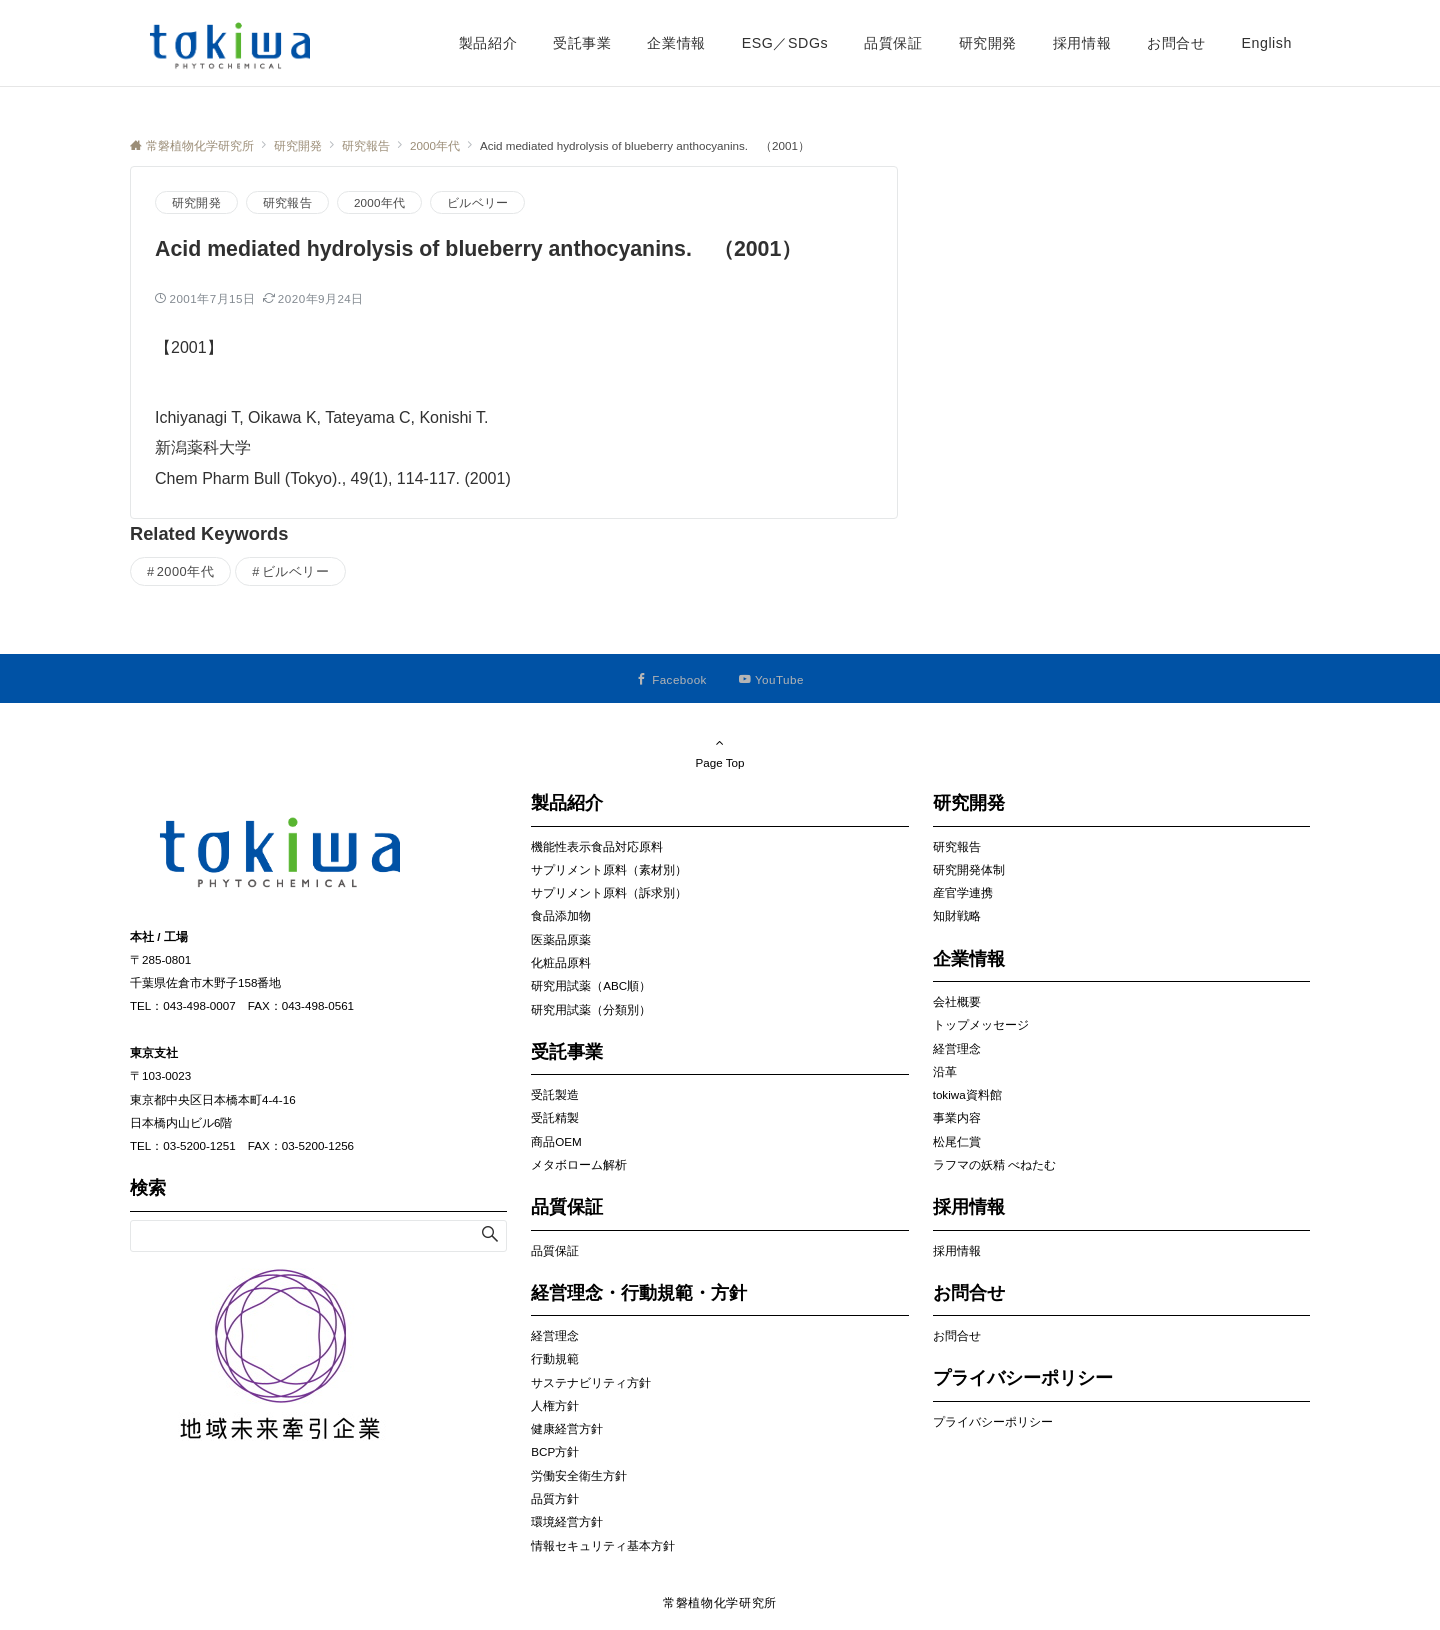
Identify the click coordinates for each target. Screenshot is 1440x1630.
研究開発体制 (969, 869)
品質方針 (555, 1498)
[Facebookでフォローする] (671, 679)
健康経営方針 (567, 1428)
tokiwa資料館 (967, 1094)
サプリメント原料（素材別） (609, 869)
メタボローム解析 (579, 1164)
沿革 (945, 1071)
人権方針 (555, 1405)
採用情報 (957, 1250)
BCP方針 (555, 1451)
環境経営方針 (567, 1521)
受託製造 (555, 1094)
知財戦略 (957, 915)
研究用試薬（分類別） (591, 1009)
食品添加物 (561, 915)
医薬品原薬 (561, 939)
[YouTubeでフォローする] (771, 679)
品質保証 (555, 1250)
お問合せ (957, 1335)
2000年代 (379, 202)
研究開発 (196, 202)
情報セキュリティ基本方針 (603, 1545)
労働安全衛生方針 (579, 1475)
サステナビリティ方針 (591, 1382)
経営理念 (555, 1335)
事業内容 (957, 1117)
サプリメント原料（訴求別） (609, 892)
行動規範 (555, 1358)
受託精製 (555, 1117)
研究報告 (287, 202)
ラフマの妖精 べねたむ (994, 1164)
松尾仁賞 (957, 1141)
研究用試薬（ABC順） (591, 985)
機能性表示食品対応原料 (597, 846)
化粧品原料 (561, 962)
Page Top (720, 752)
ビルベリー (477, 202)
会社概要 (957, 1001)
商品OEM (556, 1141)
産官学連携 (963, 892)
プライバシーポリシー (993, 1421)
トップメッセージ (981, 1024)
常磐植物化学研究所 (720, 1602)
